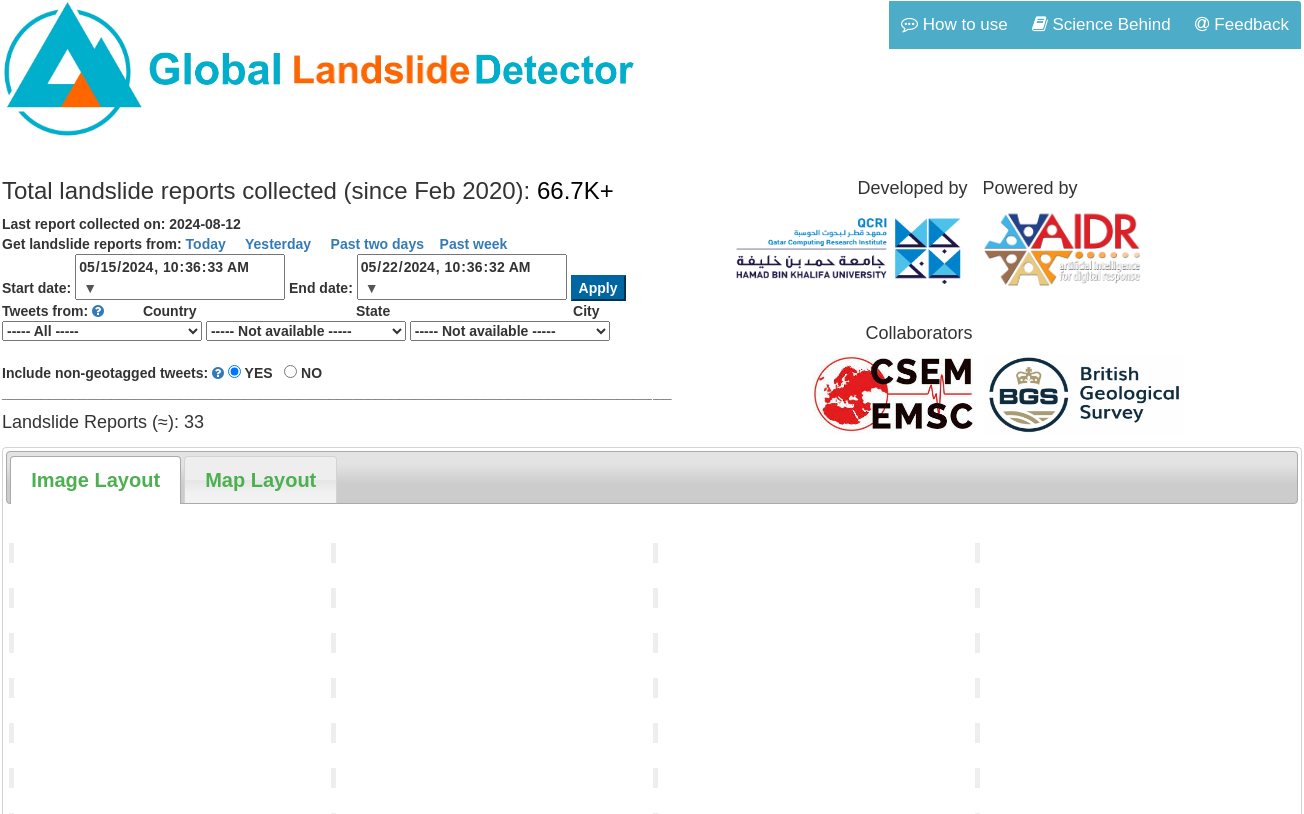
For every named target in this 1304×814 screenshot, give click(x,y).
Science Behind (1101, 24)
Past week (474, 244)
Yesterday (276, 244)
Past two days (375, 244)
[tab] (95, 480)
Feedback (1242, 24)
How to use (954, 24)
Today (206, 244)
